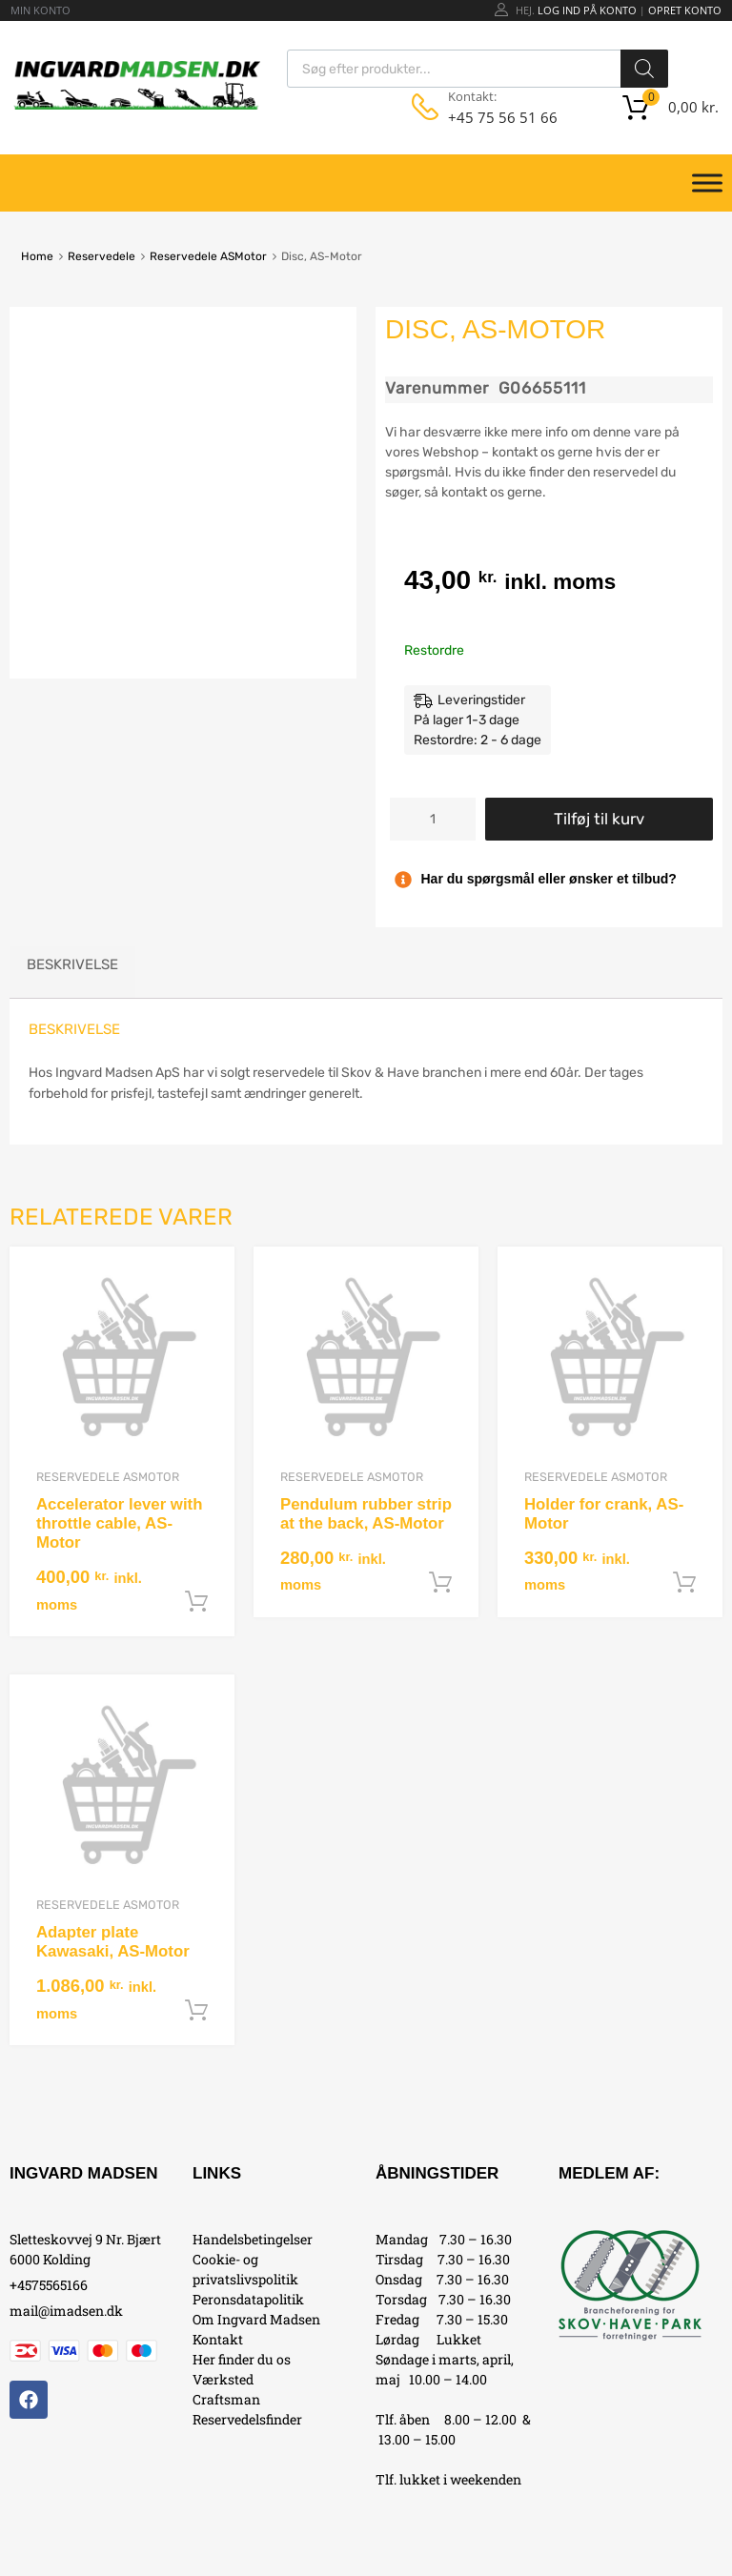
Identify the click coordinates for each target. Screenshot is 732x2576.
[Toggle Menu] (707, 183)
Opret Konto (685, 10)
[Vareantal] (432, 819)
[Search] (644, 69)
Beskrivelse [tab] (72, 964)
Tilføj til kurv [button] (196, 1602)
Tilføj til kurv (599, 818)
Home (37, 256)
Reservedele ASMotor (208, 256)
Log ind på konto (587, 10)
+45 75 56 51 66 (494, 117)
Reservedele (101, 256)
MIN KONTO (40, 10)
